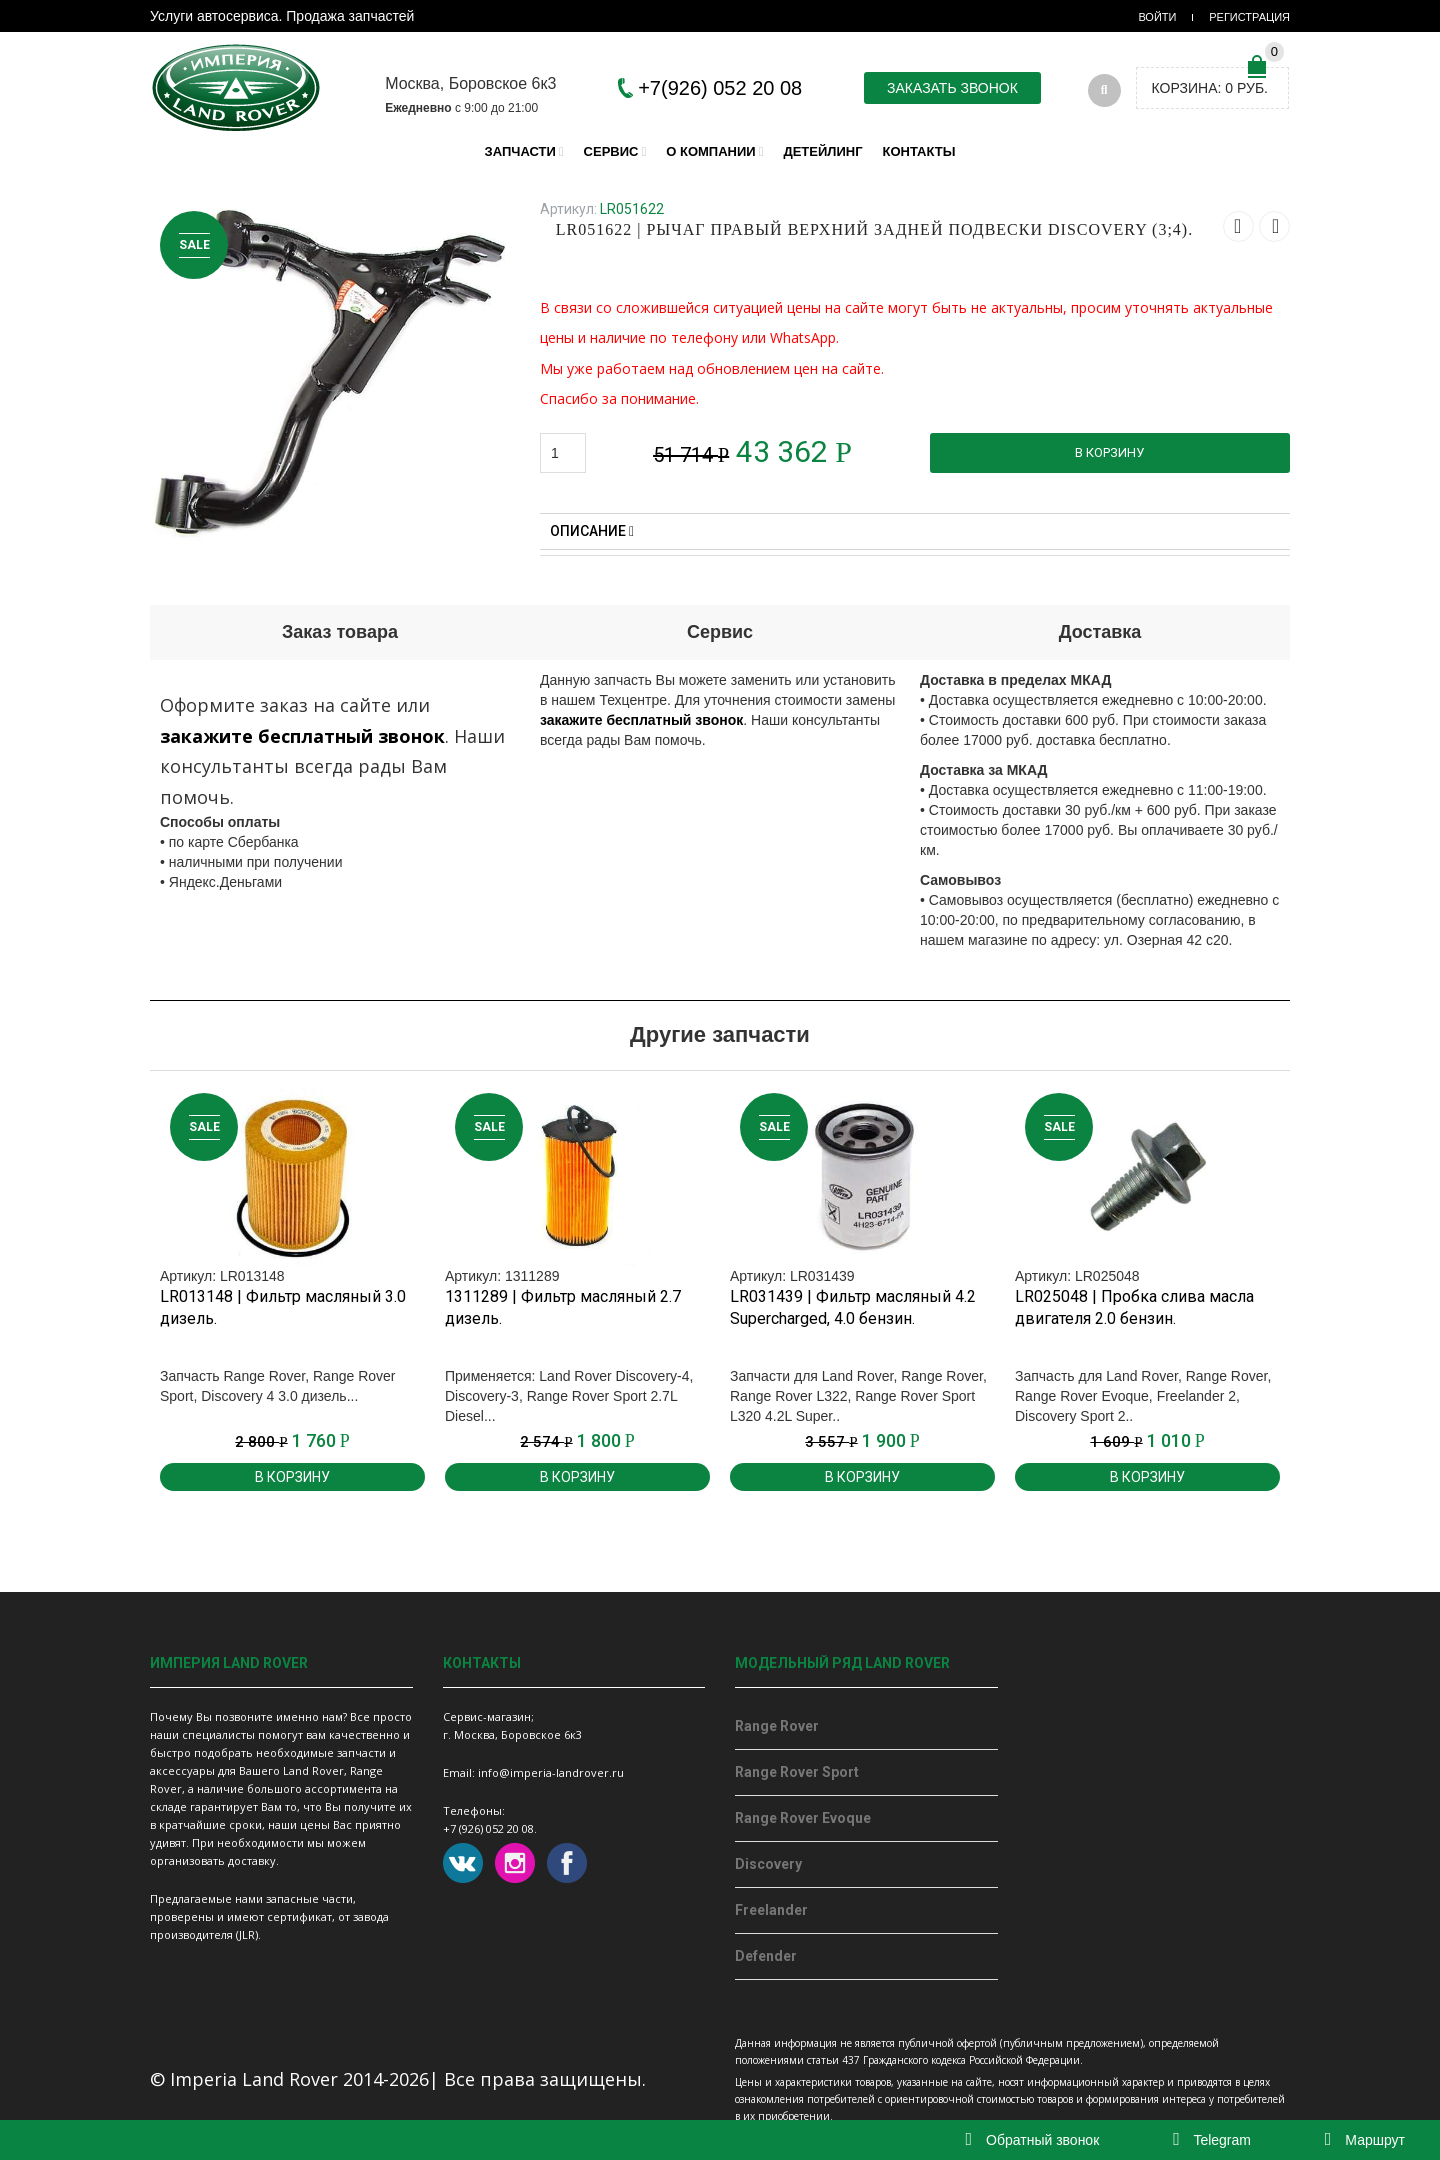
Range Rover (777, 1726)
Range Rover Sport (797, 1772)
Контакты (919, 151)
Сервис (611, 151)
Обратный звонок (1033, 2140)
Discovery (768, 1864)
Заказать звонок (952, 88)
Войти (1157, 17)
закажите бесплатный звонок (302, 736)
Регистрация (1249, 17)
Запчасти (520, 151)
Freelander (771, 1910)
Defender (766, 1956)
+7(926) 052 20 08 (720, 88)
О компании (710, 151)
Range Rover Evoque (803, 1818)
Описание (592, 531)
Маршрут (1365, 2140)
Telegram (1212, 2140)
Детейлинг (822, 151)
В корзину (1109, 452)
